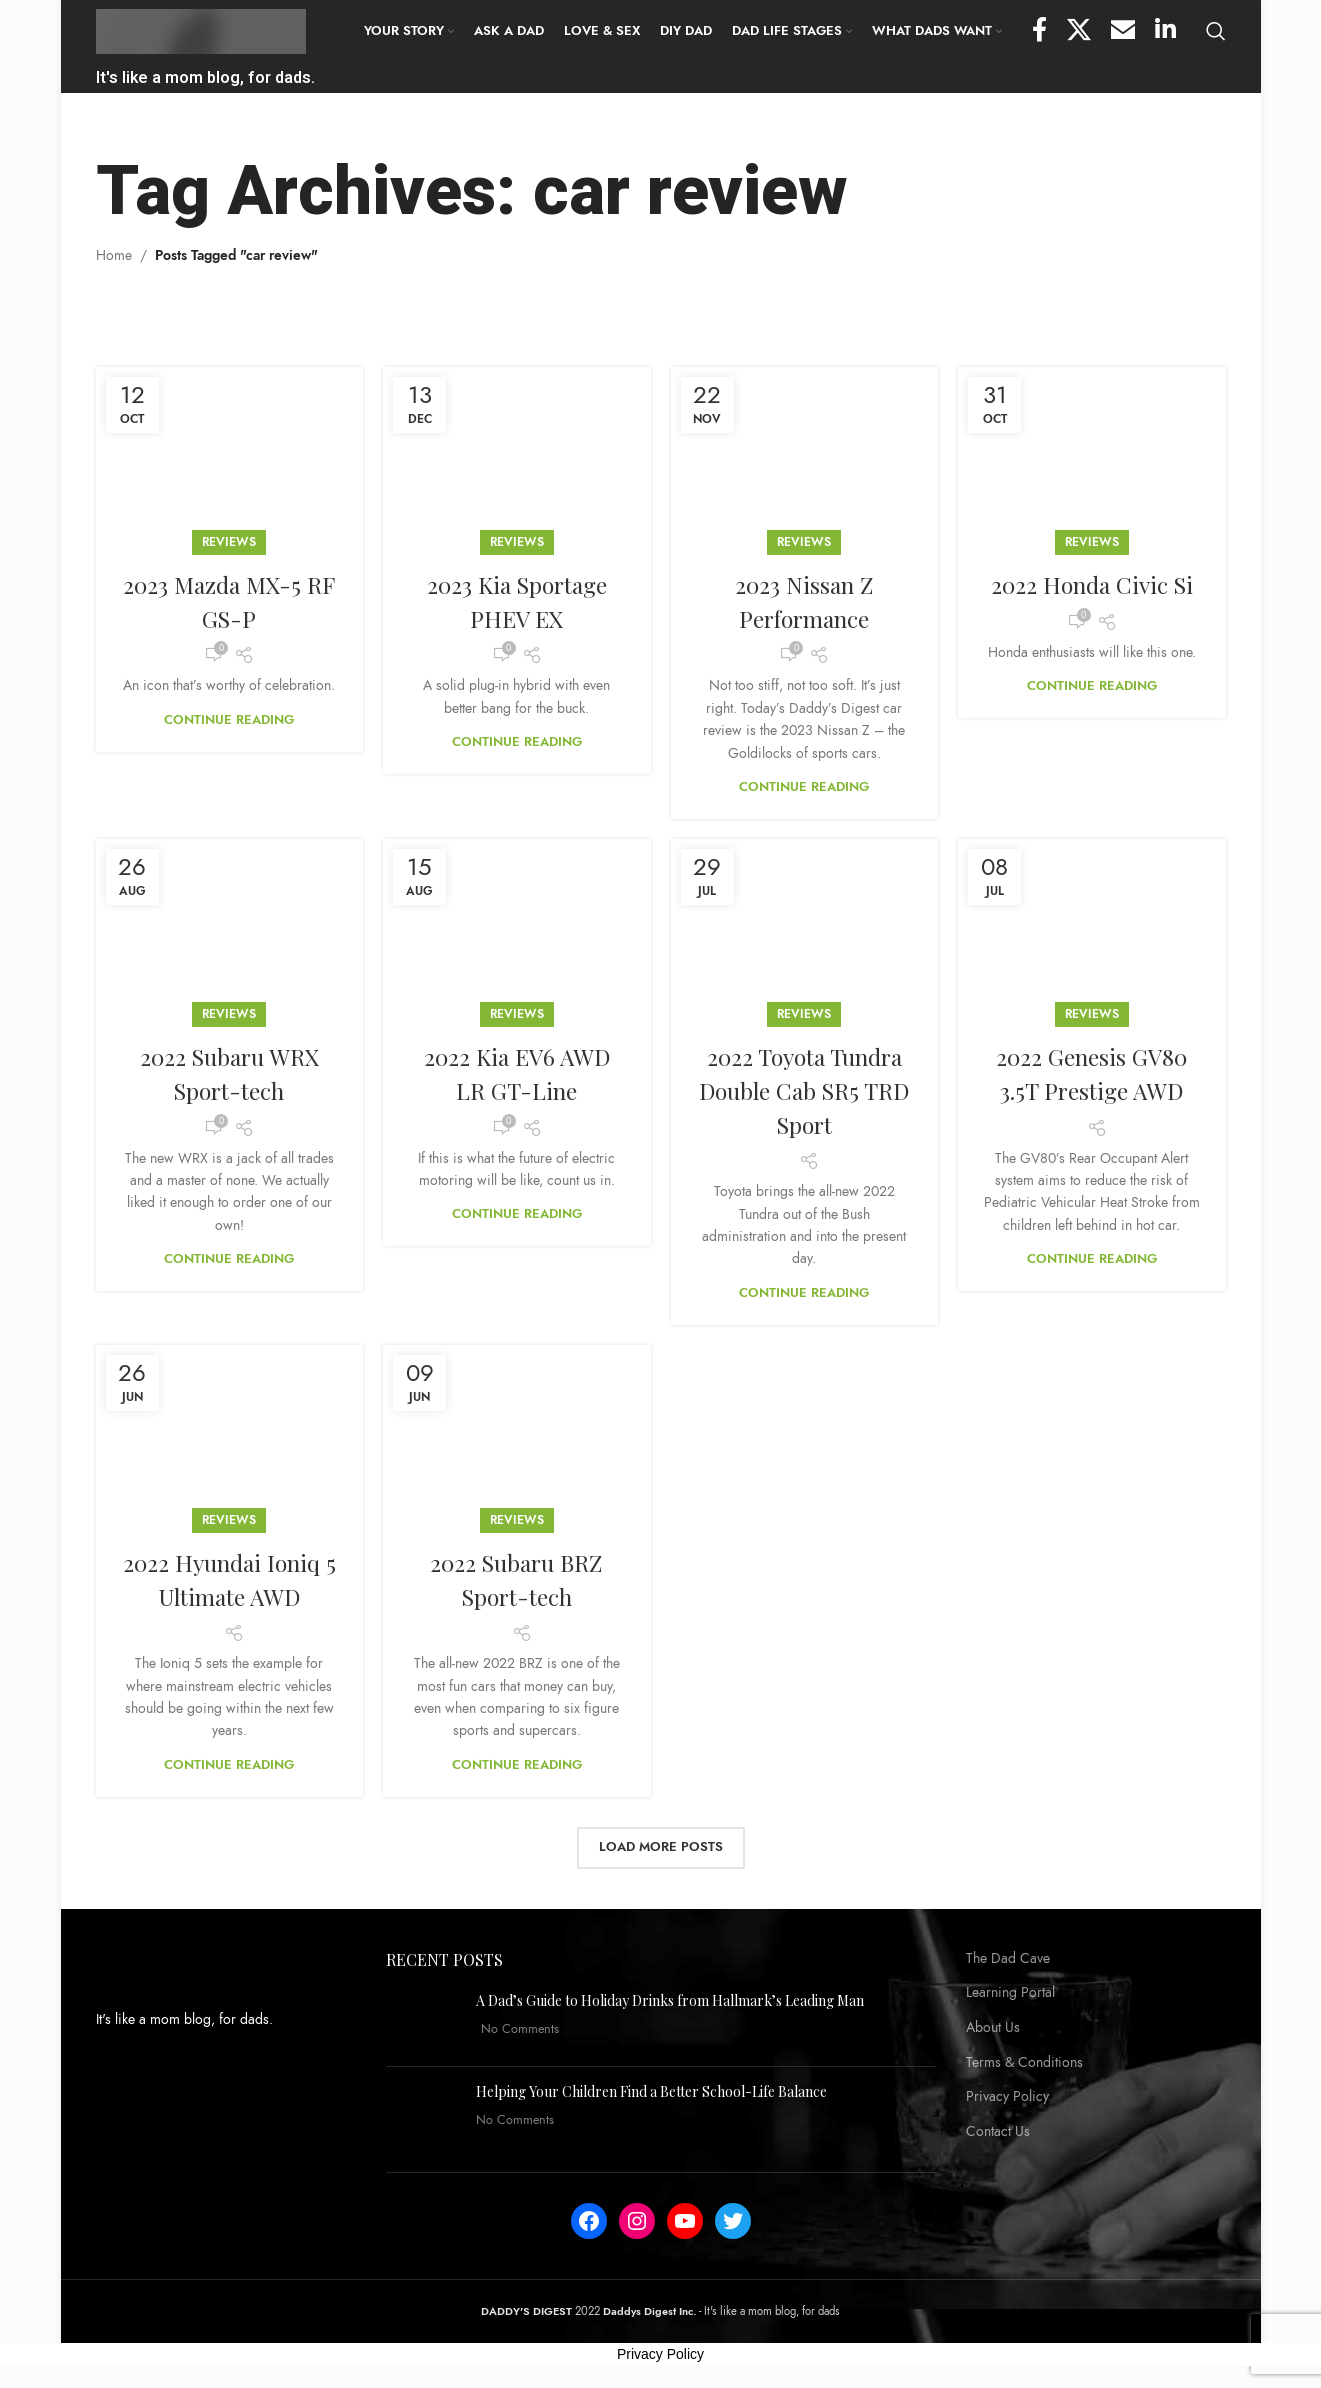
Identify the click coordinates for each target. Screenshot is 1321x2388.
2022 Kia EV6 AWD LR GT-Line (517, 1075)
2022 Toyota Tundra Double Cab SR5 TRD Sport (804, 1091)
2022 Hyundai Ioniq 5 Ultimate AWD (229, 1581)
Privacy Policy (1007, 2098)
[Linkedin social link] (1165, 33)
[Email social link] (1123, 33)
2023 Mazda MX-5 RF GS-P (229, 603)
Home (114, 257)
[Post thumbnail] (423, 2023)
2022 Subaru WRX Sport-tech (229, 1075)
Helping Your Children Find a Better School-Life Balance (651, 2093)
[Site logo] (201, 31)
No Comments (520, 2030)
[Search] (1216, 33)
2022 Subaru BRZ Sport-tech (516, 1581)
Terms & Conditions (1024, 2064)
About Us (993, 2029)
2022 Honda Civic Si (1091, 586)
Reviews (229, 544)
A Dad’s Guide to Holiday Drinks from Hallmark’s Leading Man (670, 2002)
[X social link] (1079, 33)
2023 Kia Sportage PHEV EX (517, 603)
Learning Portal (1010, 1994)
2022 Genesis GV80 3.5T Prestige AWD (1092, 1075)
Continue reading (229, 722)
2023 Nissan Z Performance (804, 603)
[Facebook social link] (1039, 33)
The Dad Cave (1008, 1960)
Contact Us (998, 2133)
